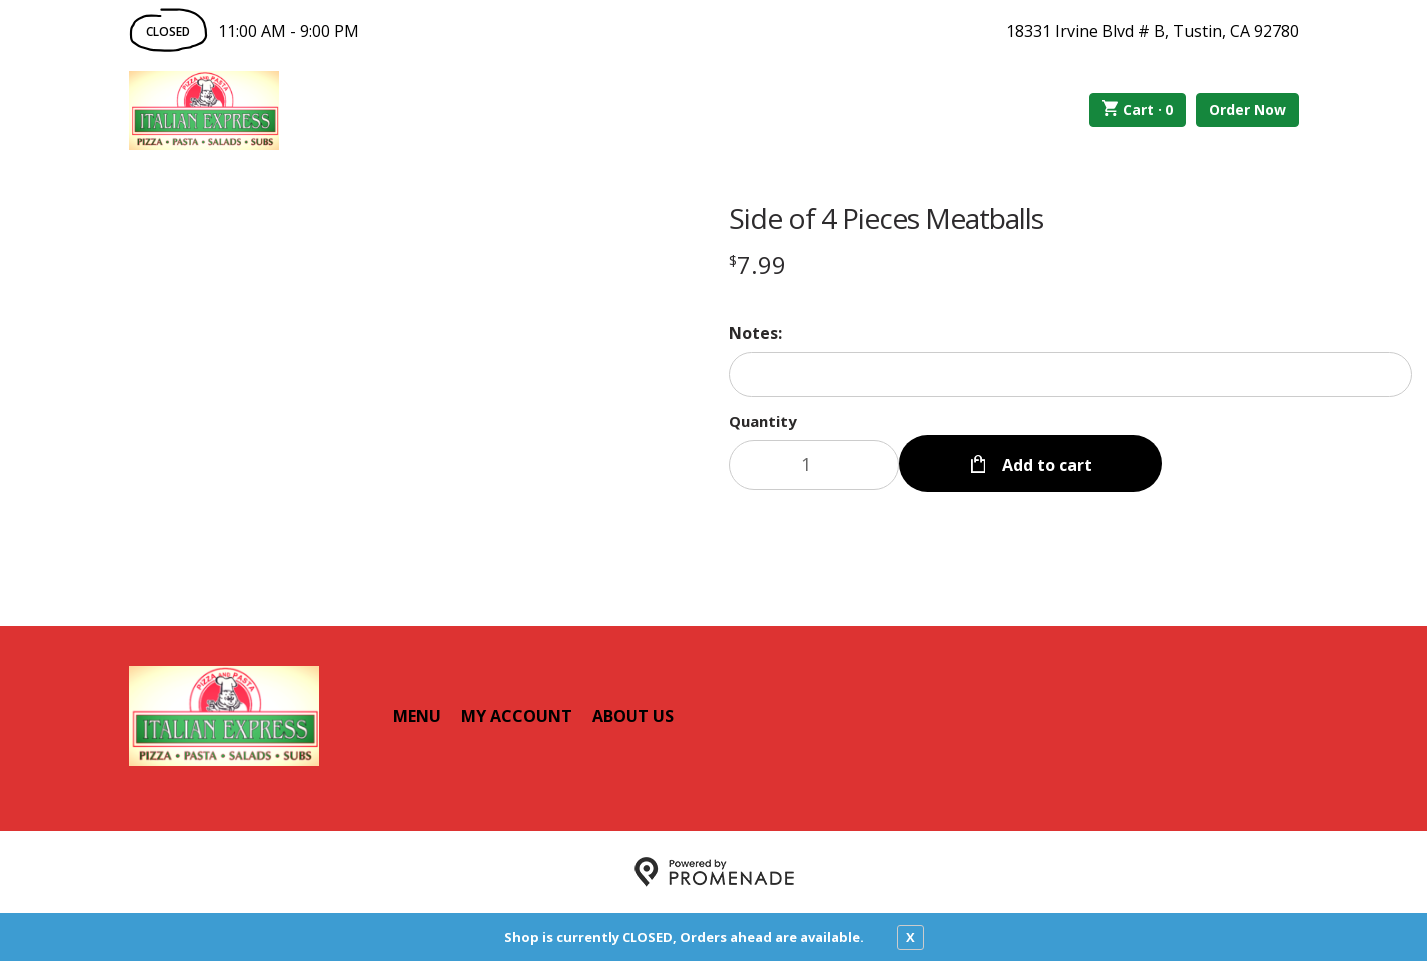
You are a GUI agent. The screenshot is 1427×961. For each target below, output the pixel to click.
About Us (633, 716)
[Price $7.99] (757, 264)
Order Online (392, 110)
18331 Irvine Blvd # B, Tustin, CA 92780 (1152, 31)
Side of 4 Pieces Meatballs (886, 218)
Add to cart (1045, 465)
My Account (516, 716)
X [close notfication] (910, 937)
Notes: (755, 333)
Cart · (1137, 110)
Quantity (763, 421)
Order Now (1247, 109)
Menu (417, 716)
